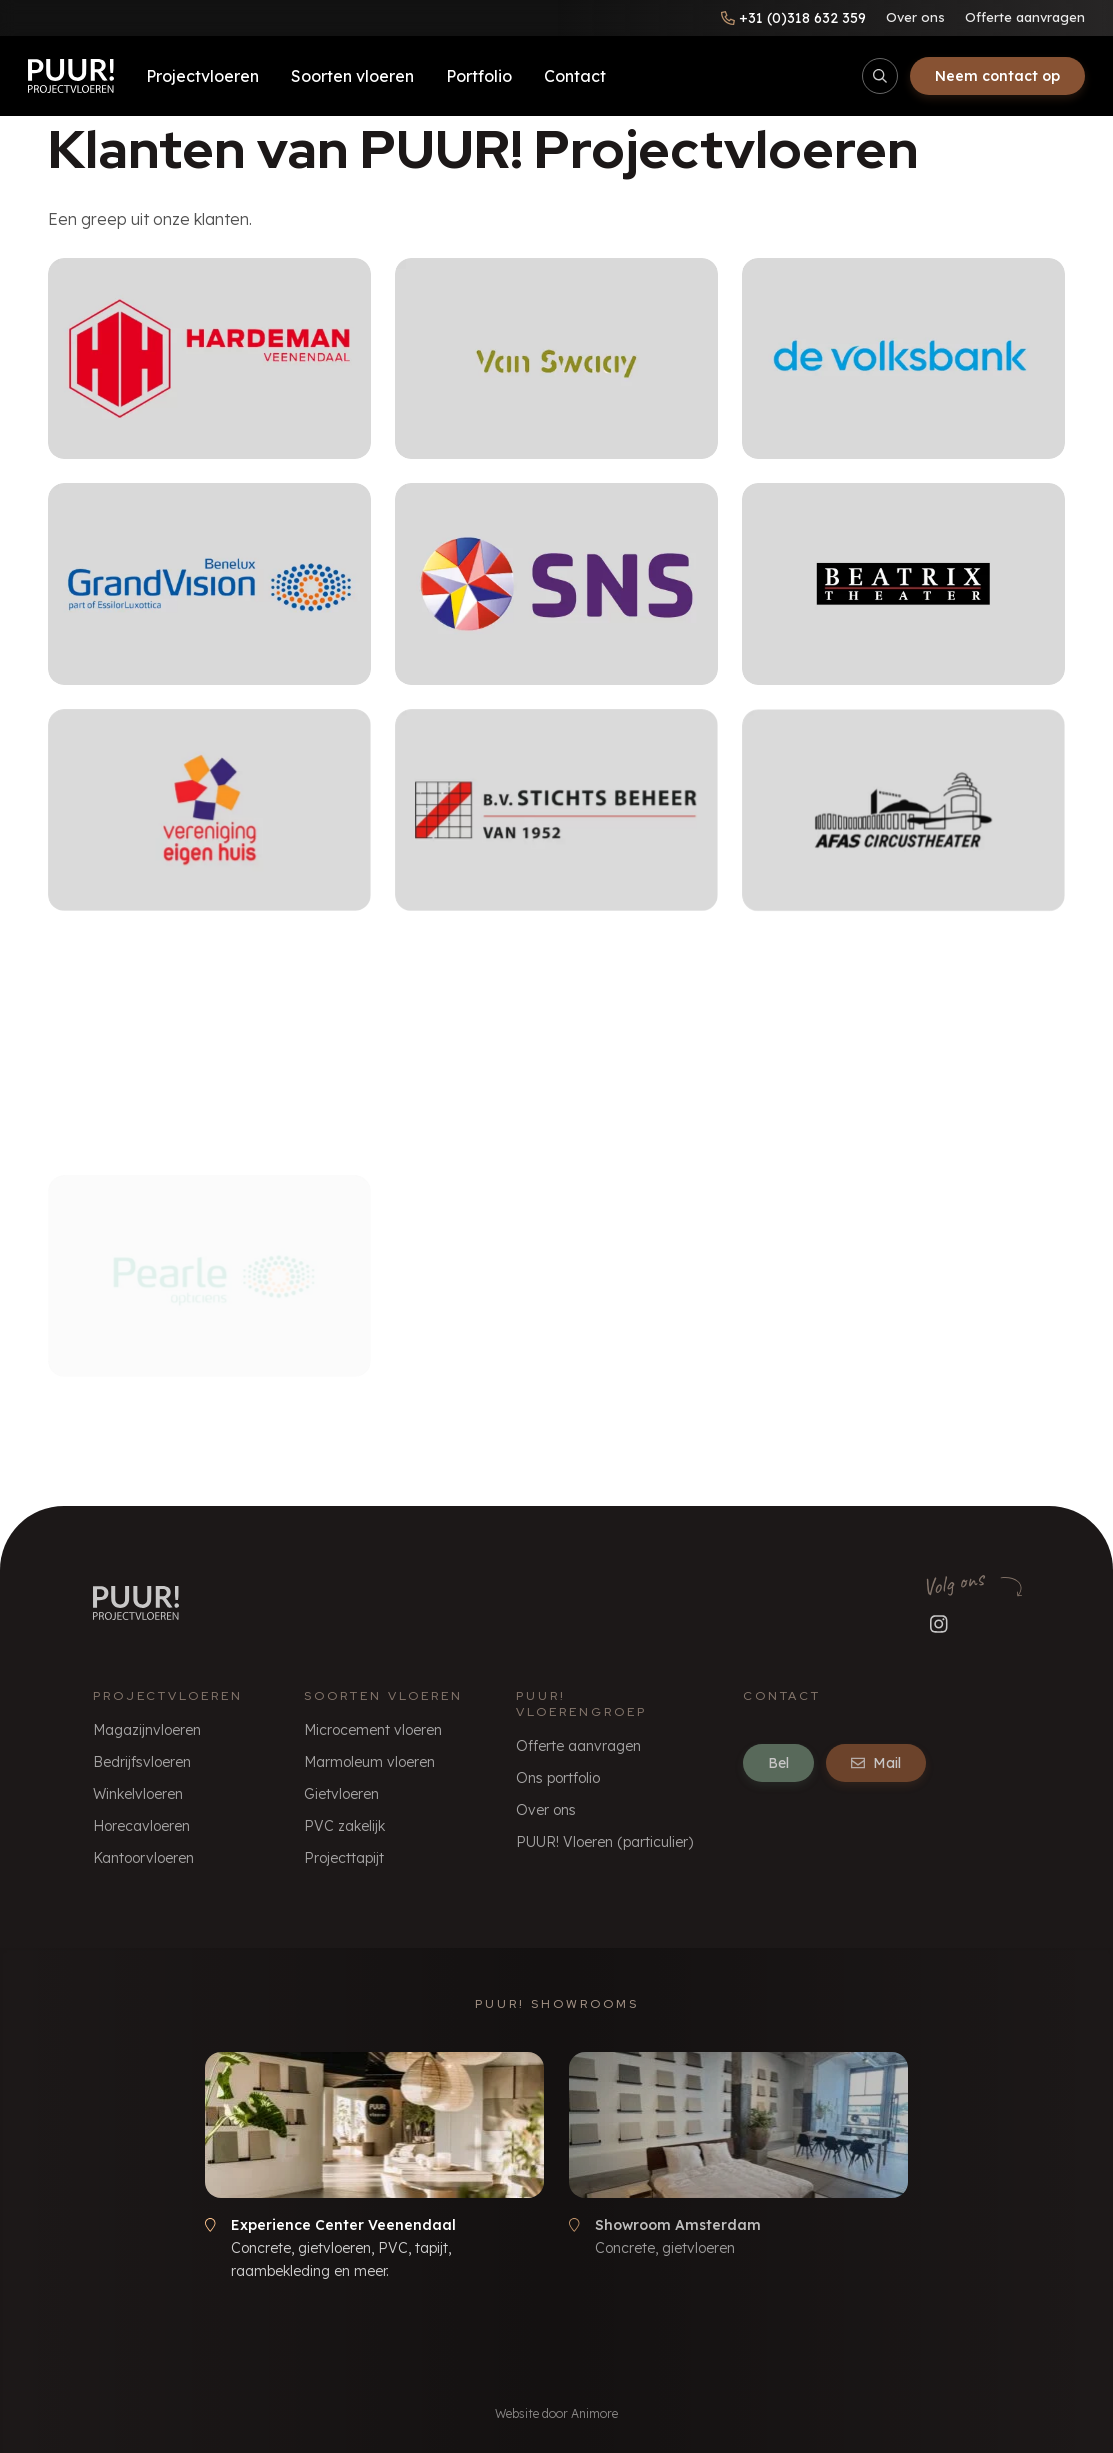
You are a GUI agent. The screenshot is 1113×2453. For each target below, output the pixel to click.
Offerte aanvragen (1025, 17)
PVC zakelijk (344, 1826)
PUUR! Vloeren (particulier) (604, 1842)
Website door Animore (556, 2413)
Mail (876, 1763)
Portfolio (479, 76)
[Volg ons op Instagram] (939, 1624)
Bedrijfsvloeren (142, 1762)
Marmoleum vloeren (369, 1762)
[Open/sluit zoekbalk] (880, 76)
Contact (575, 76)
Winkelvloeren (138, 1794)
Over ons (915, 17)
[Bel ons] (793, 18)
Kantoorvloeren (143, 1858)
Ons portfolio (558, 1778)
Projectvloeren (202, 76)
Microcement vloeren (373, 1730)
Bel (778, 1763)
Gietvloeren (341, 1794)
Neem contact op (997, 76)
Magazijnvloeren (147, 1730)
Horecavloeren (141, 1826)
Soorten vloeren (352, 76)
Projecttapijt (344, 1858)
